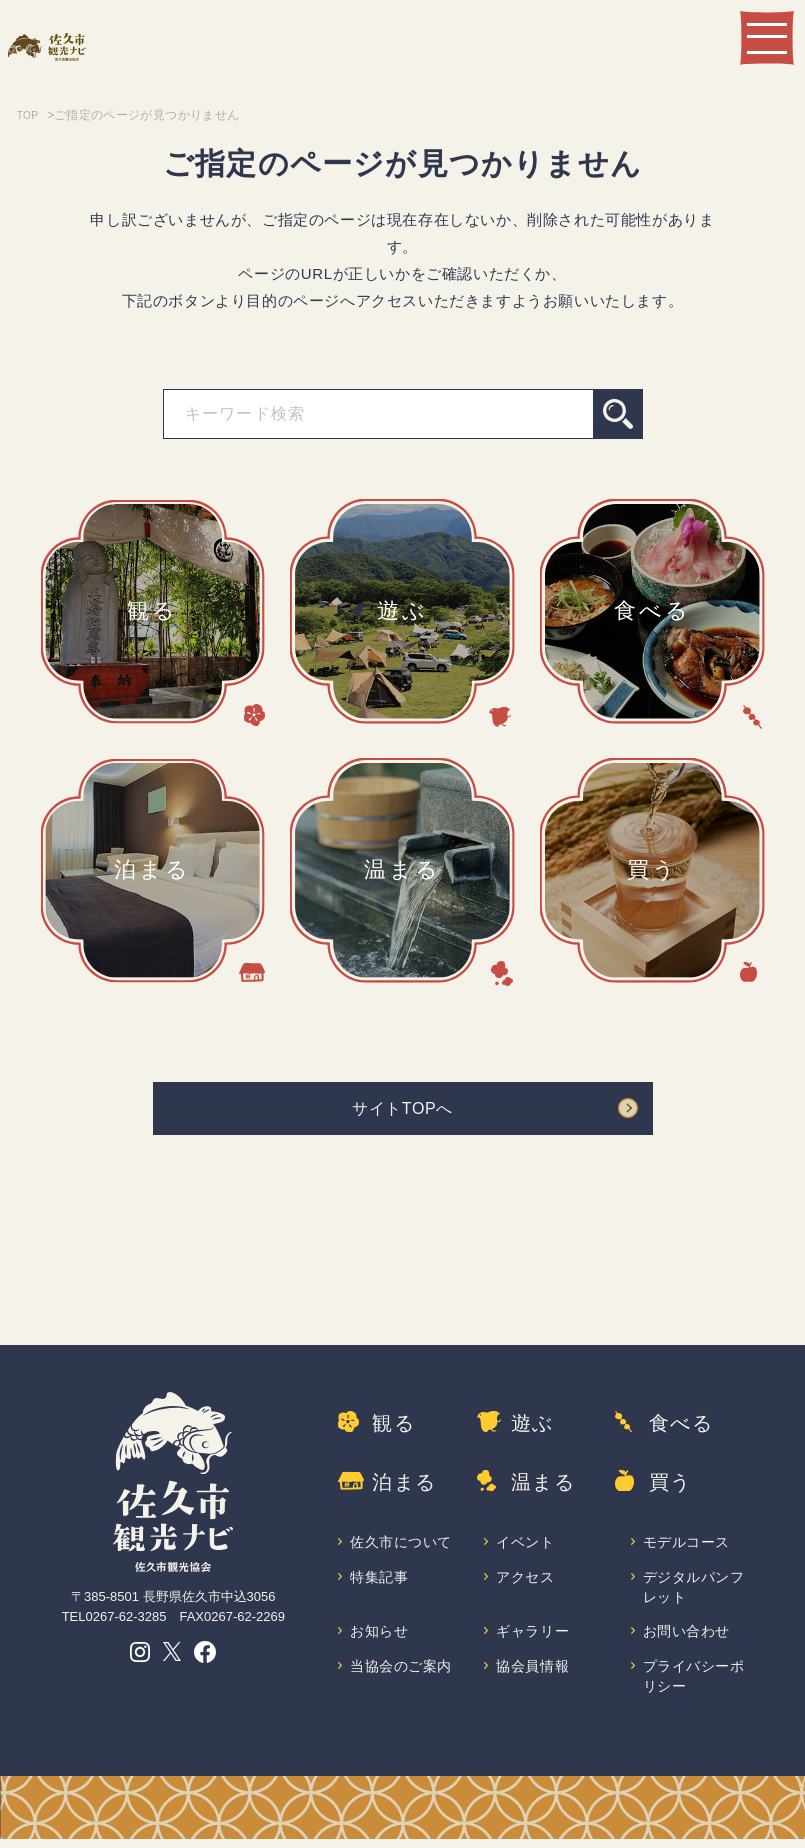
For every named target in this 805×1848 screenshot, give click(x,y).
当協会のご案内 (402, 1673)
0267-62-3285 (125, 1623)
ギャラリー (533, 1637)
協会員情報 (533, 1673)
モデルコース (688, 1544)
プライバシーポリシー (695, 1684)
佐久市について (402, 1544)
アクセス (526, 1580)
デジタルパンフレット (695, 1591)
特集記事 (380, 1580)
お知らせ (380, 1637)
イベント (526, 1544)
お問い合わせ (688, 1637)
